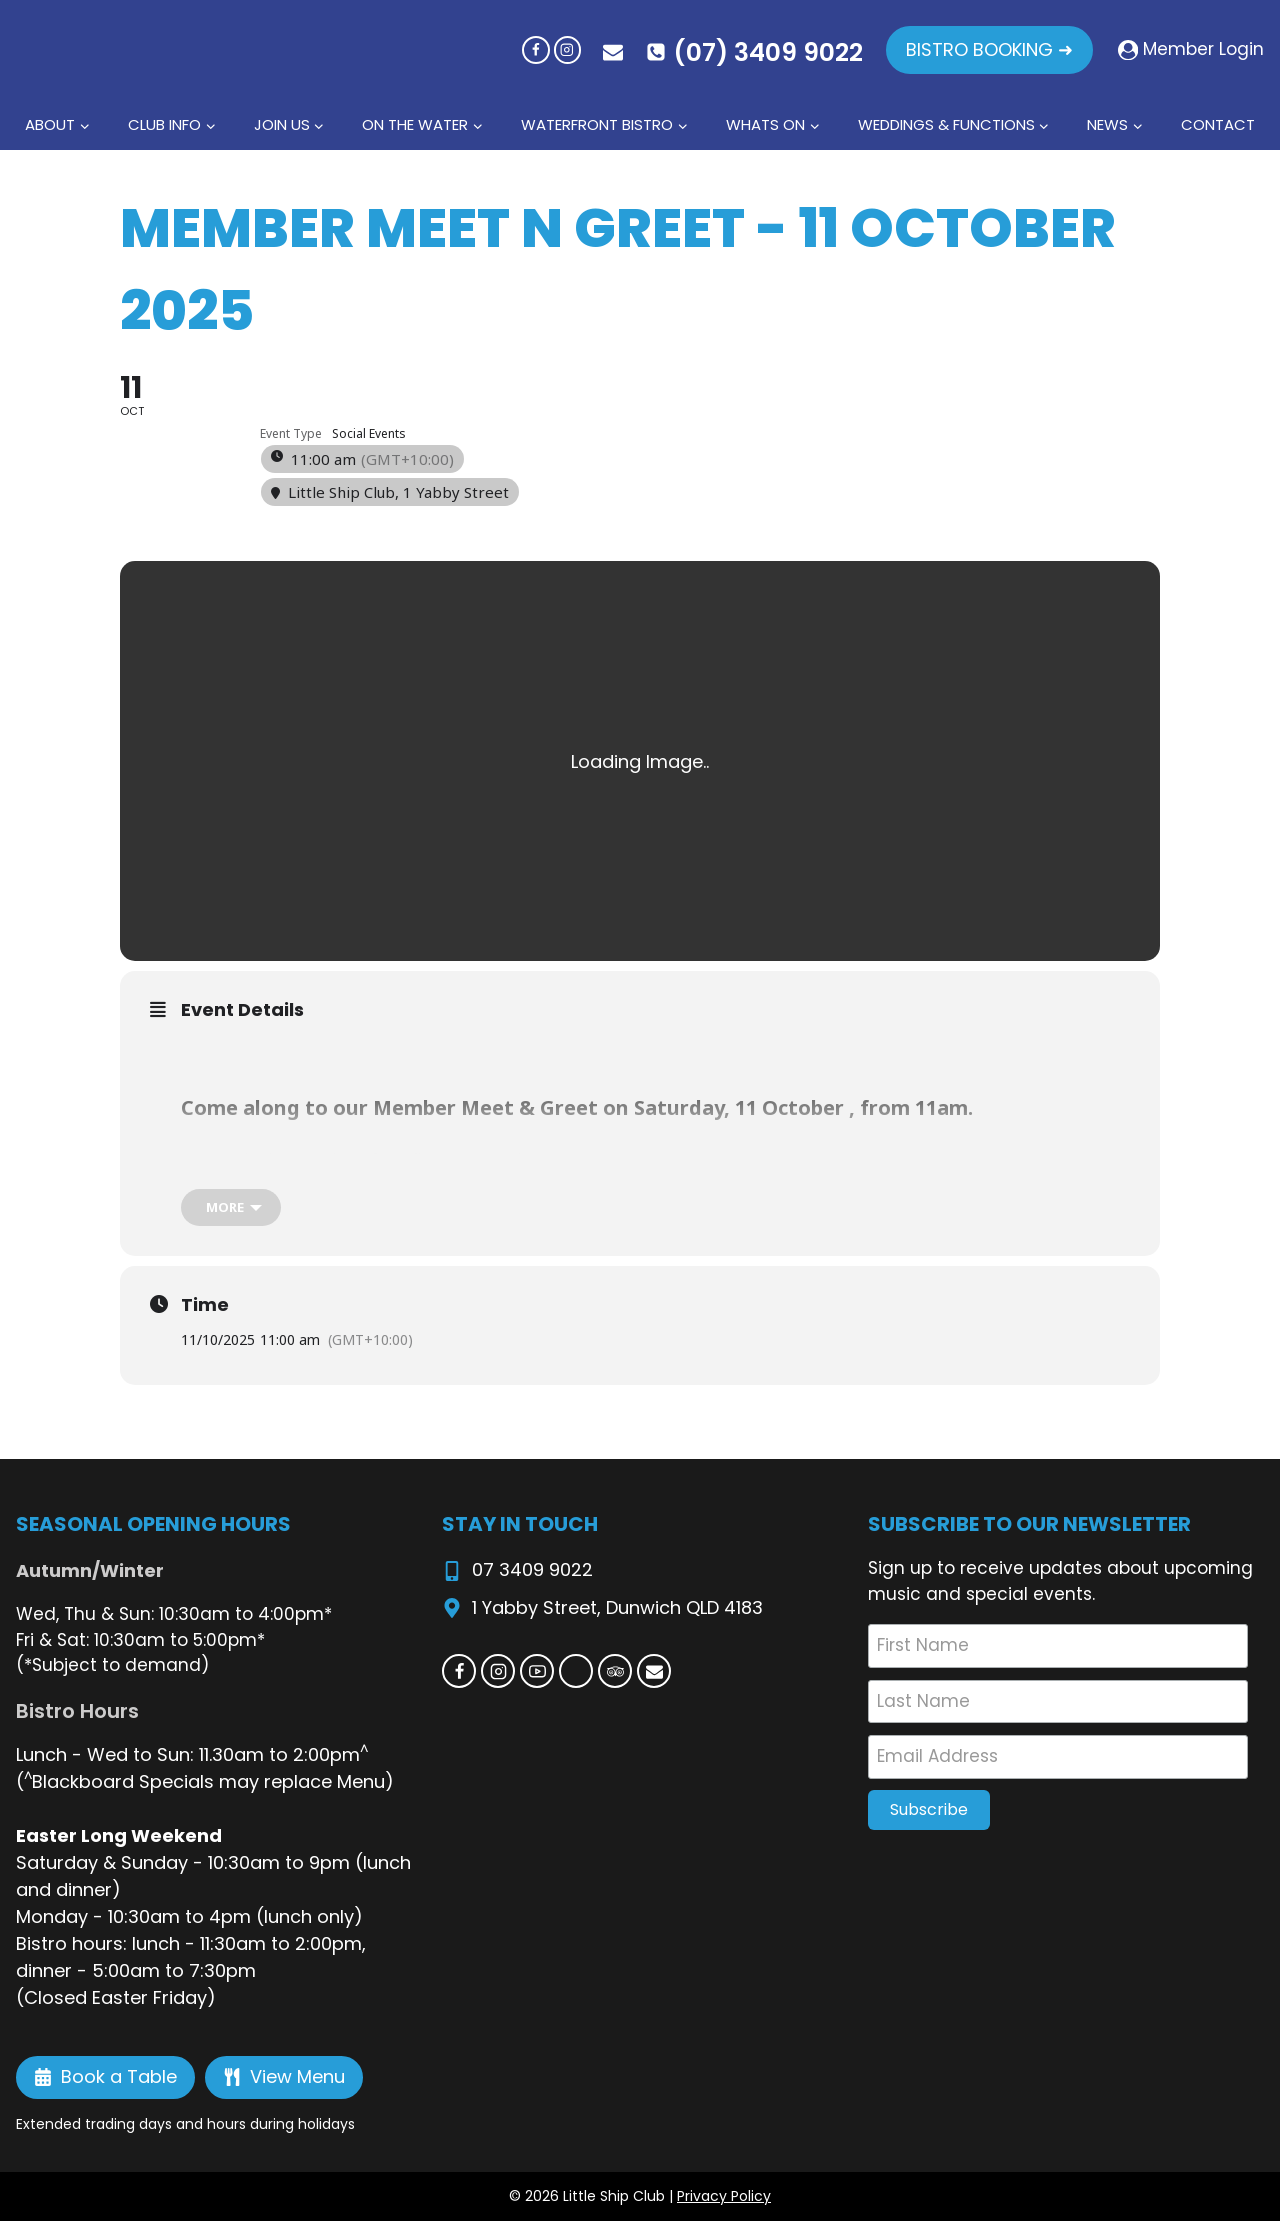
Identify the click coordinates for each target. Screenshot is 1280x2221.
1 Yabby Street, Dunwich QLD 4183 (617, 1607)
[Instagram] (567, 49)
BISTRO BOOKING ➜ (989, 49)
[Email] (654, 1671)
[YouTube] (537, 1671)
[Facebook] (535, 49)
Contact (1218, 124)
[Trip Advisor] (615, 1671)
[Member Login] (1191, 50)
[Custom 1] (576, 1671)
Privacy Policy (724, 2196)
